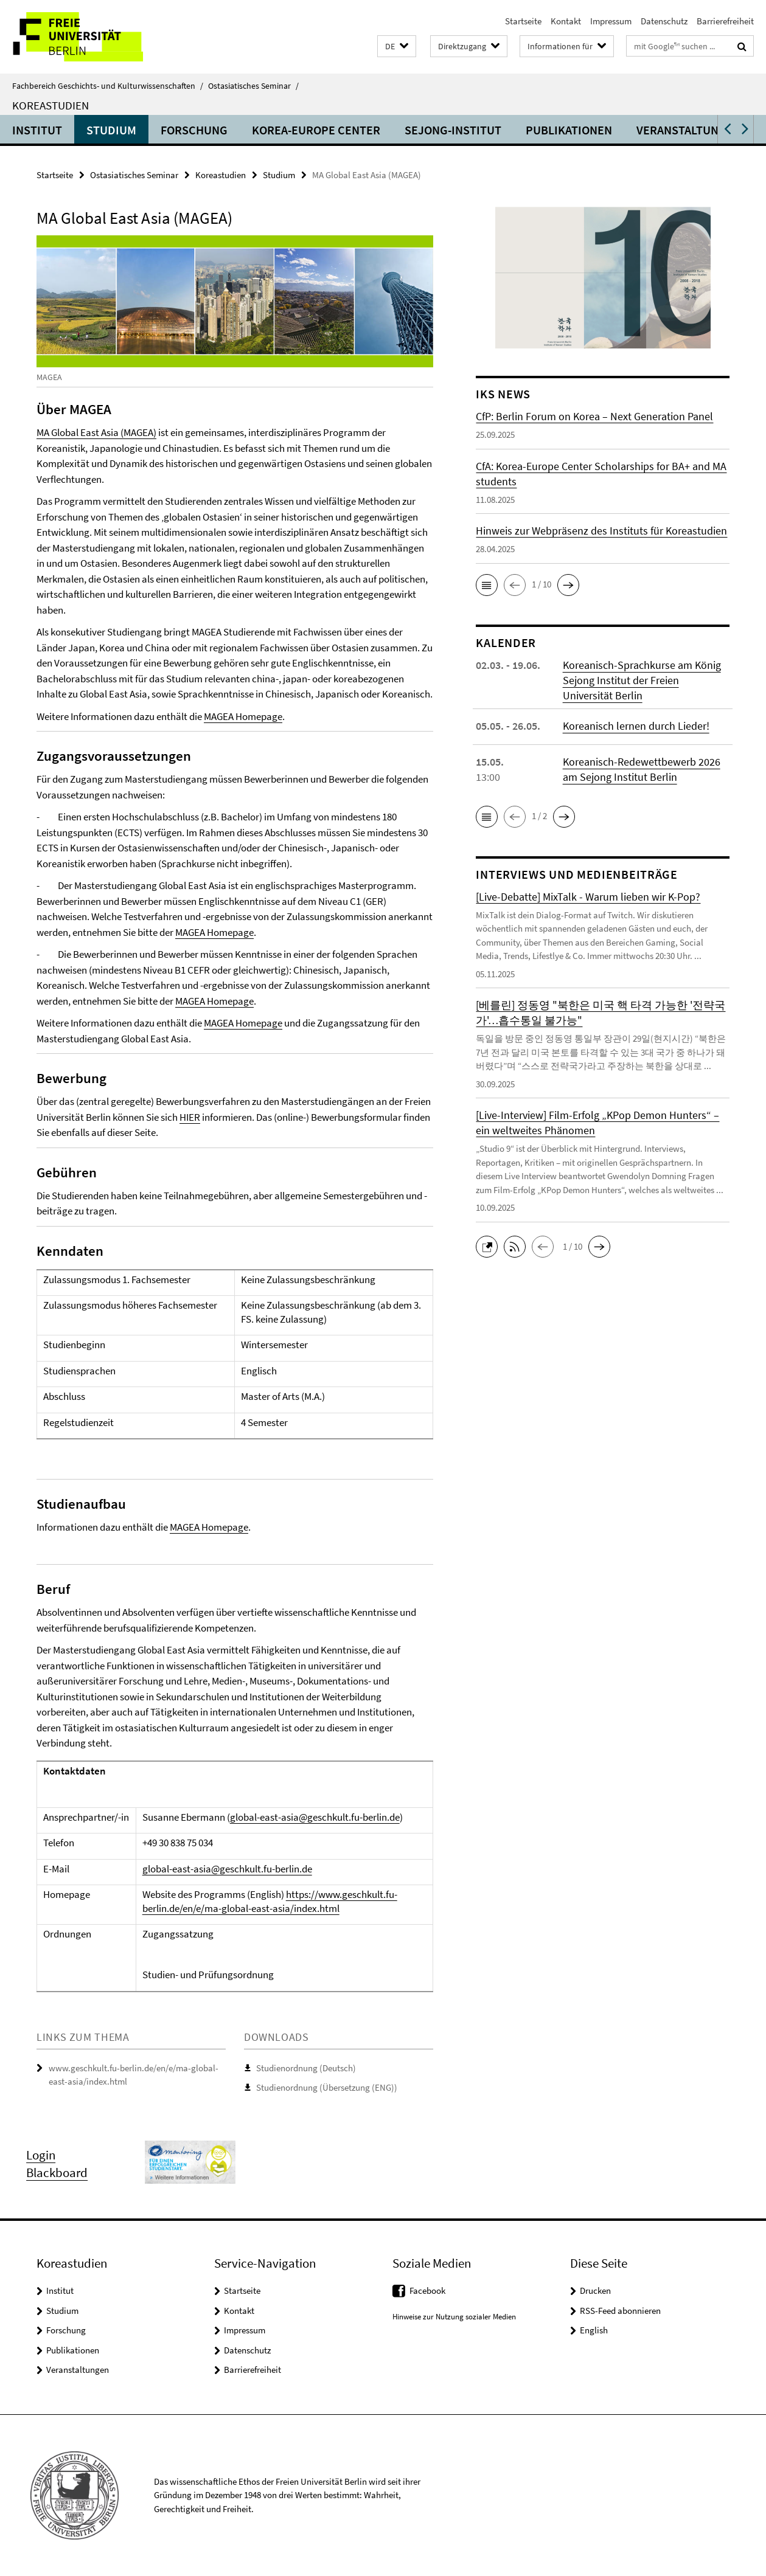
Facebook (427, 2290)
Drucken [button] (595, 2290)
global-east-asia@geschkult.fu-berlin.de (315, 1817)
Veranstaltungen (688, 129)
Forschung (194, 129)
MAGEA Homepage (243, 716)
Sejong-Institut (453, 129)
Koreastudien (50, 105)
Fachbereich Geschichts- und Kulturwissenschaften (107, 85)
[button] (396, 46)
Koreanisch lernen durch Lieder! (636, 726)
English (594, 2330)
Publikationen (569, 129)
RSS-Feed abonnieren (620, 2310)
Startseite (523, 21)
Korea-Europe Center (316, 129)
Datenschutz (664, 21)
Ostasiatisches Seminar (253, 85)
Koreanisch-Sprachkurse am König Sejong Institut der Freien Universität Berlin (642, 680)
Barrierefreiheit (725, 21)
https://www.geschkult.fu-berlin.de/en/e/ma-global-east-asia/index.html (269, 1901)
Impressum (611, 21)
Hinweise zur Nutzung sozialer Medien (454, 2316)
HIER (189, 1117)
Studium (111, 129)
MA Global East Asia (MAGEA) (96, 432)
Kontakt (566, 21)
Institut (37, 129)
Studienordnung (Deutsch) (306, 2068)
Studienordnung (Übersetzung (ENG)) (326, 2087)
